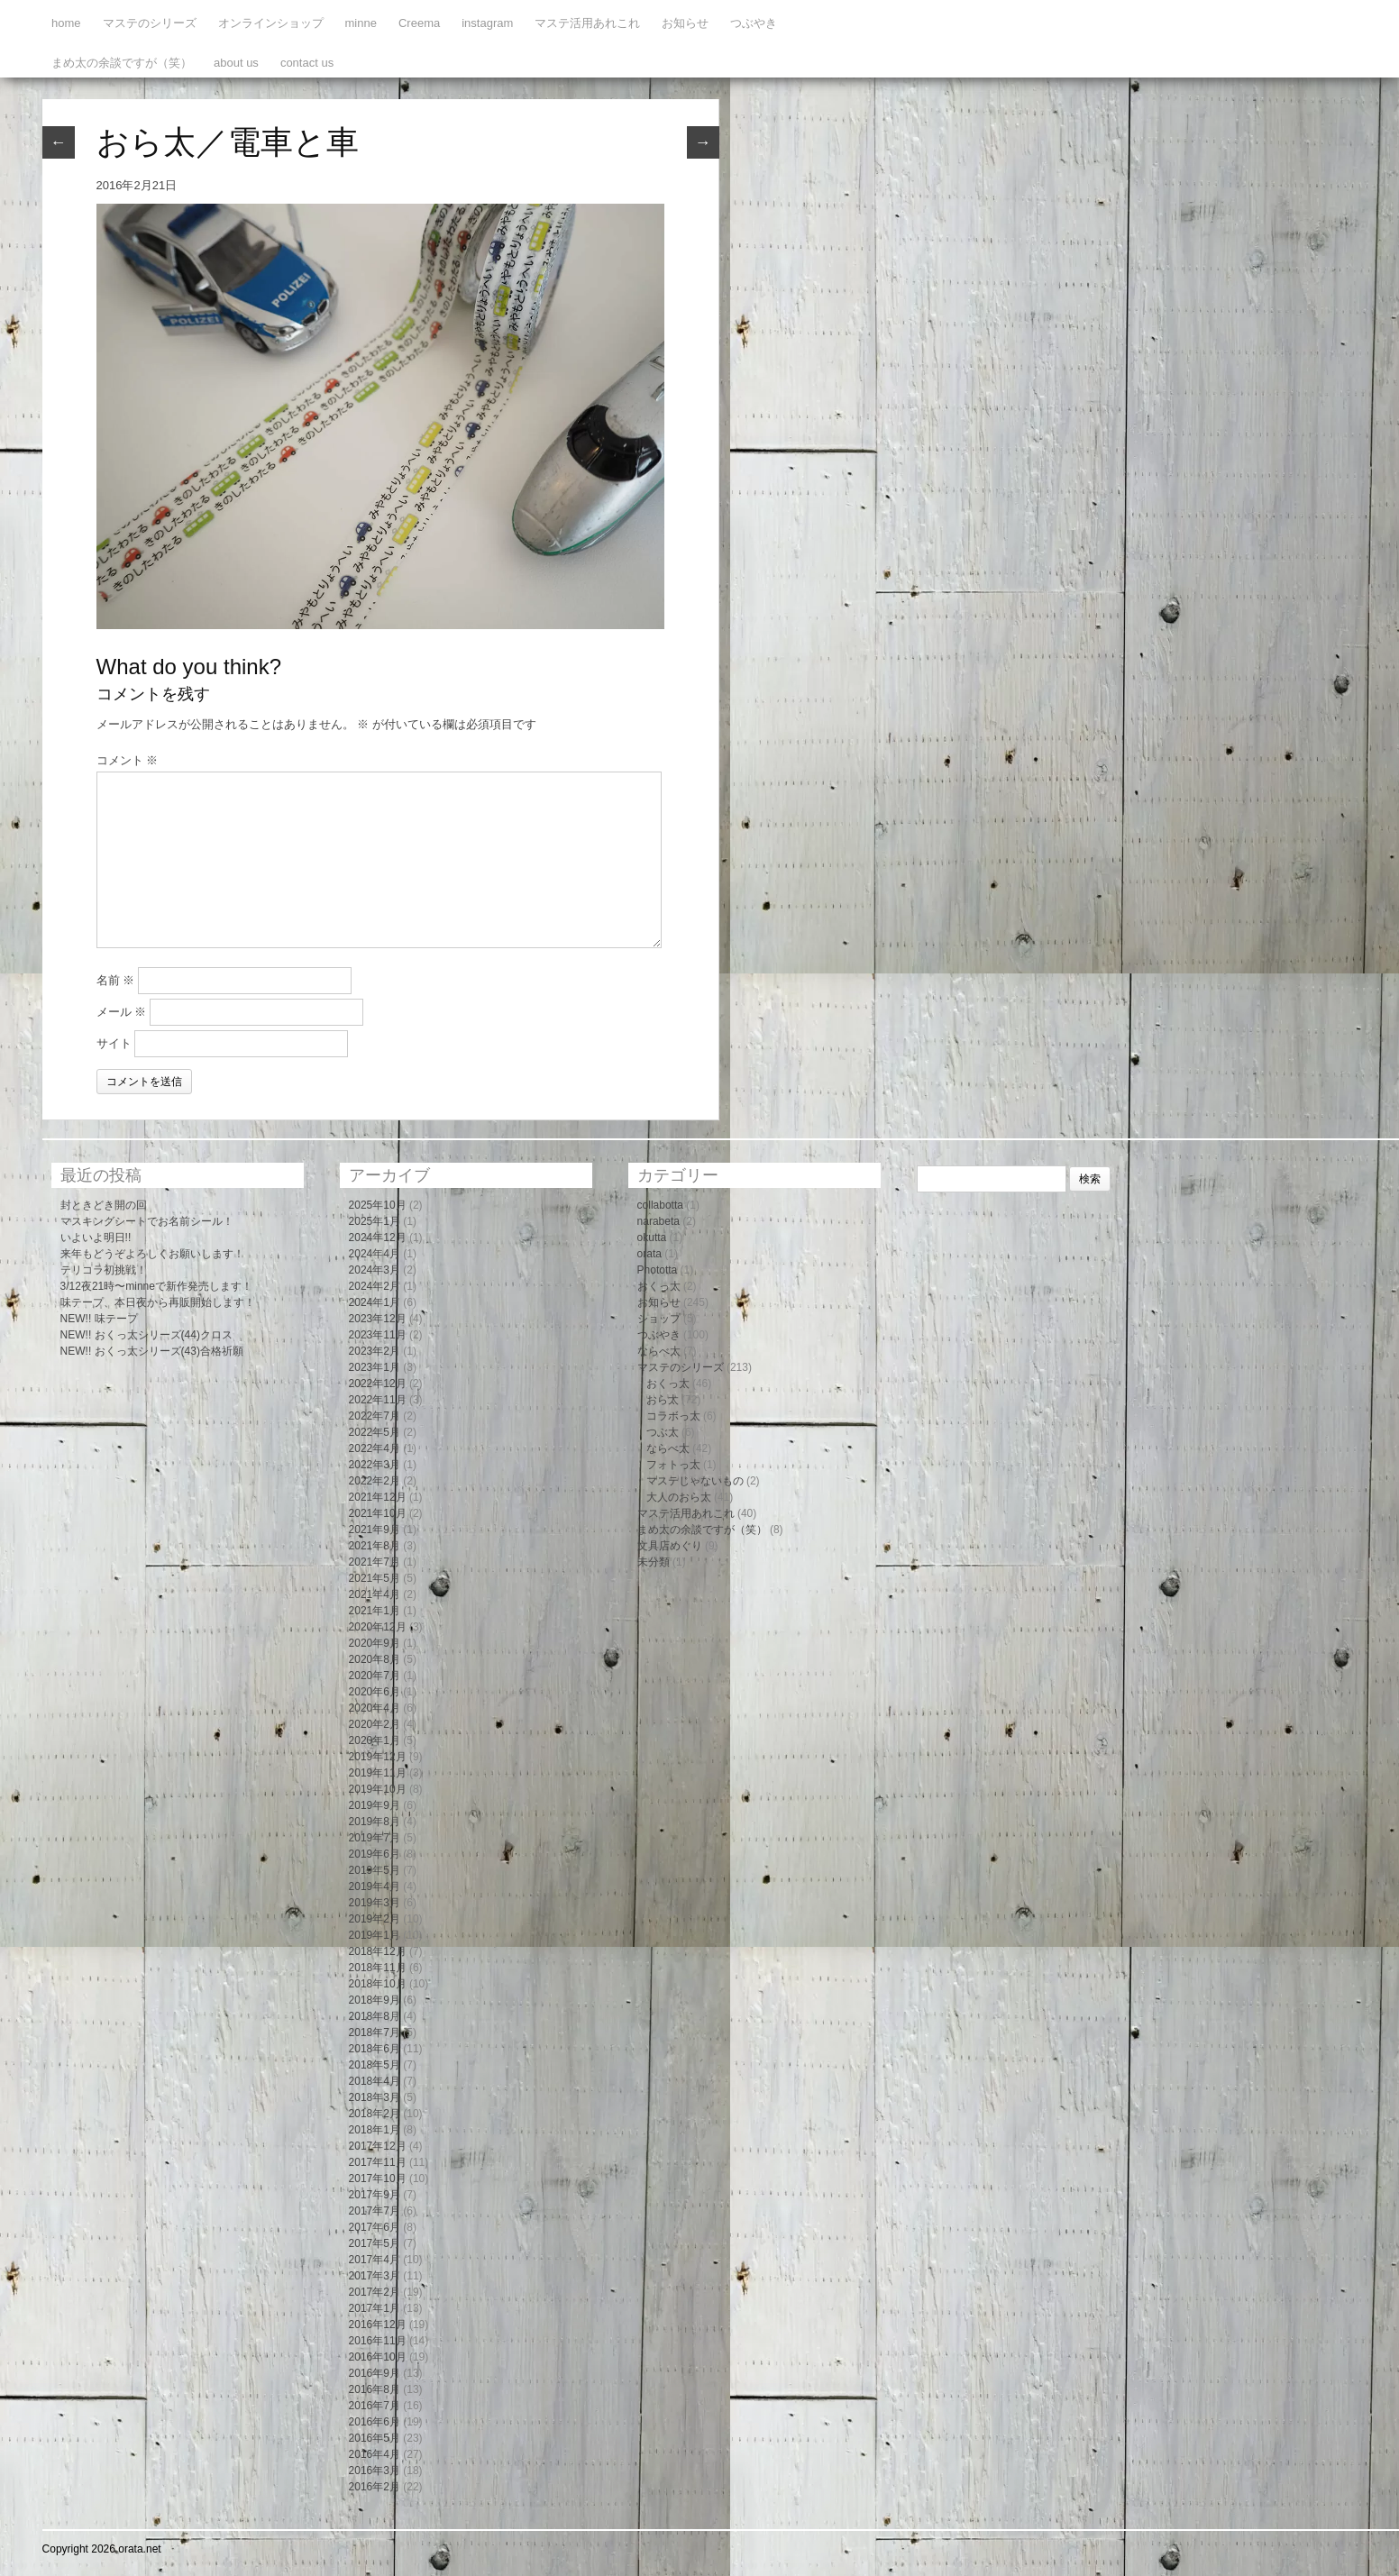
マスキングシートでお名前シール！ (146, 1221)
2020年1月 (374, 1740)
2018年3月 (374, 2097)
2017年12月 (378, 2146)
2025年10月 (378, 1205)
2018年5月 (374, 2065)
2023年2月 (374, 1351)
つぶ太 (662, 1432)
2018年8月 (374, 2016)
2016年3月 (374, 2470)
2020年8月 (374, 1659)
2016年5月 (374, 2438)
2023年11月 (378, 1335)
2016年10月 (378, 2357)
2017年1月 (374, 2308)
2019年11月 (378, 1773)
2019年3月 (374, 1902)
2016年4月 (374, 2454)
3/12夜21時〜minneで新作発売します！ (156, 1286)
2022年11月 (378, 1399)
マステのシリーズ (150, 23)
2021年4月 (374, 1594)
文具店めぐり (669, 1545)
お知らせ (685, 23)
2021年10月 (378, 1513)
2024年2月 (374, 1286)
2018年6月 (374, 2048)
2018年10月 (378, 1984)
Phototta (657, 1270)
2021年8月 (374, 1545)
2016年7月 (374, 2405)
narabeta (658, 1221)
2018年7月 (374, 2032)
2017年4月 (374, 2259)
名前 (115, 980)
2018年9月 (374, 2000)
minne (361, 23)
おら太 (662, 1399)
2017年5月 (374, 2243)
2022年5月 (374, 1432)
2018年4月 (374, 2081)
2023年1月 (374, 1367)
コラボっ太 (673, 1416)
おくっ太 (659, 1286)
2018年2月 (374, 2113)
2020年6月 (374, 1691)
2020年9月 (374, 1643)
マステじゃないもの (695, 1481)
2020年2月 (374, 1724)
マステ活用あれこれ (587, 23)
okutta (652, 1237)
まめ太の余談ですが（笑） (121, 62)
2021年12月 (378, 1497)
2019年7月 (374, 1838)
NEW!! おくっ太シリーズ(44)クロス (146, 1335)
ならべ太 (659, 1351)
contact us (307, 62)
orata (649, 1253)
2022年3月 (374, 1464)
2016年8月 (374, 2389)
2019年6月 (374, 1854)
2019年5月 (374, 1870)
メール (121, 1012)
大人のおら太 (678, 1497)
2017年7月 (374, 2211)
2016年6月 (374, 2422)
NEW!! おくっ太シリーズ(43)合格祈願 (151, 1351)
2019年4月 (374, 1886)
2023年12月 (378, 1318)
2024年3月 (374, 1270)
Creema (419, 23)
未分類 (653, 1562)
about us (236, 62)
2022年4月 (374, 1448)
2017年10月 (378, 2178)
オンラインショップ (271, 23)
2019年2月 (374, 1919)
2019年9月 (374, 1805)
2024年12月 (378, 1237)
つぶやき (753, 23)
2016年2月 (374, 2486)
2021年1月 (374, 1610)
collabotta (660, 1205)
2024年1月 (374, 1302)
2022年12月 (378, 1383)
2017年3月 (374, 2276)
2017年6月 (374, 2227)
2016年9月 (374, 2373)
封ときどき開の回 (103, 1205)
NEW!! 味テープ (99, 1318)
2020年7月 (374, 1675)
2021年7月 (374, 1562)
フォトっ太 (673, 1464)
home (66, 23)
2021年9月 (374, 1529)
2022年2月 (374, 1481)
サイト (114, 1043)
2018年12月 (378, 1951)
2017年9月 (374, 2194)
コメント (127, 760)
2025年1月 (374, 1221)
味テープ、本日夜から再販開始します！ (157, 1302)
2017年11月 (378, 2162)
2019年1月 (374, 1935)
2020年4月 (374, 1708)
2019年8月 (374, 1821)
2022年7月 (374, 1416)
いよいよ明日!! (96, 1237)
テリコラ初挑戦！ (103, 1270)
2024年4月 (374, 1253)
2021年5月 (374, 1578)
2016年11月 (378, 2340)
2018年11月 (378, 1967)
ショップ (659, 1318)
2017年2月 (374, 2292)
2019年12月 (378, 1756)
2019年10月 (378, 1789)
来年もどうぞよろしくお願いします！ (152, 1253)
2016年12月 (378, 2324)
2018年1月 (374, 2130)
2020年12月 (378, 1627)
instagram (487, 23)
